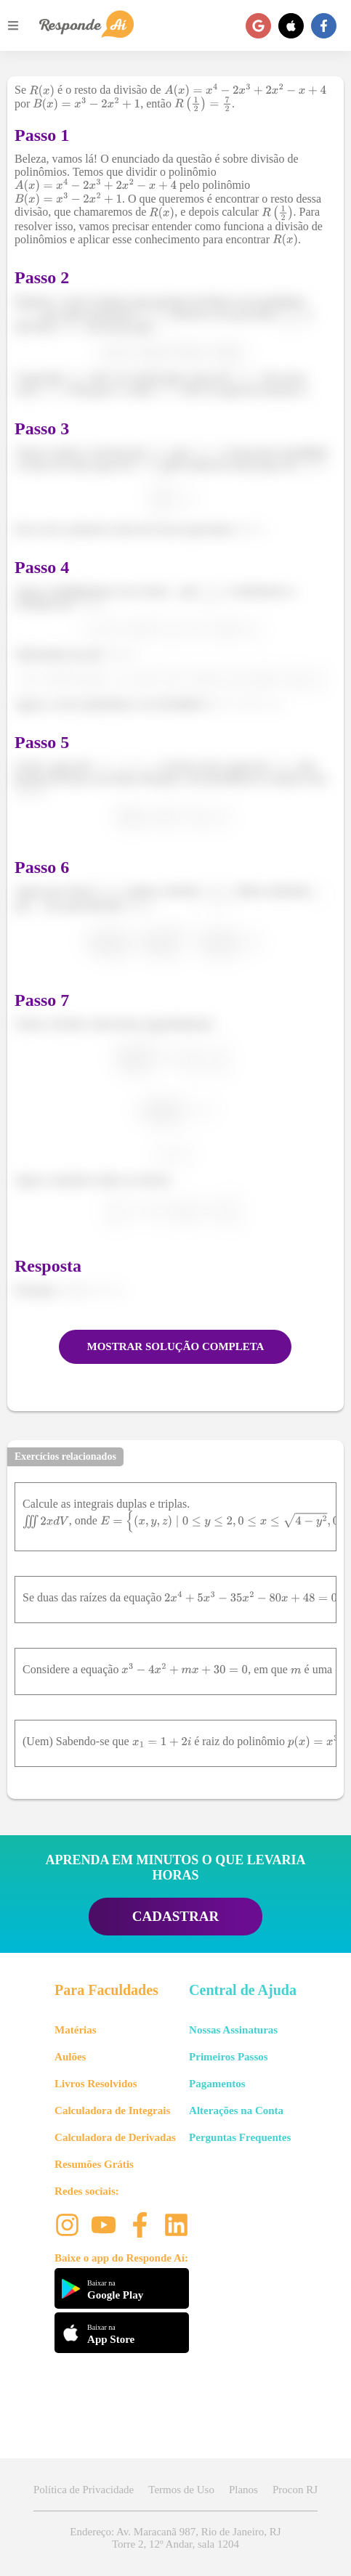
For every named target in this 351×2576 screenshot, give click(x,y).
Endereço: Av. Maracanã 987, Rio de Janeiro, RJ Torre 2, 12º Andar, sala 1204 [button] (175, 2538)
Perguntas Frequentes (240, 2137)
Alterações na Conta (236, 2110)
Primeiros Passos (228, 2057)
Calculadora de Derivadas (115, 2137)
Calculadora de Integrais (112, 2110)
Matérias (75, 2030)
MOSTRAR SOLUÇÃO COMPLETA (176, 1346)
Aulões (70, 2057)
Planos (243, 2489)
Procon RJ (295, 2489)
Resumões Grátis (94, 2164)
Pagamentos (217, 2083)
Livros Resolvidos (96, 2083)
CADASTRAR (175, 1916)
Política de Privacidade (83, 2489)
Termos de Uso (181, 2489)
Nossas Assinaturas (233, 2030)
